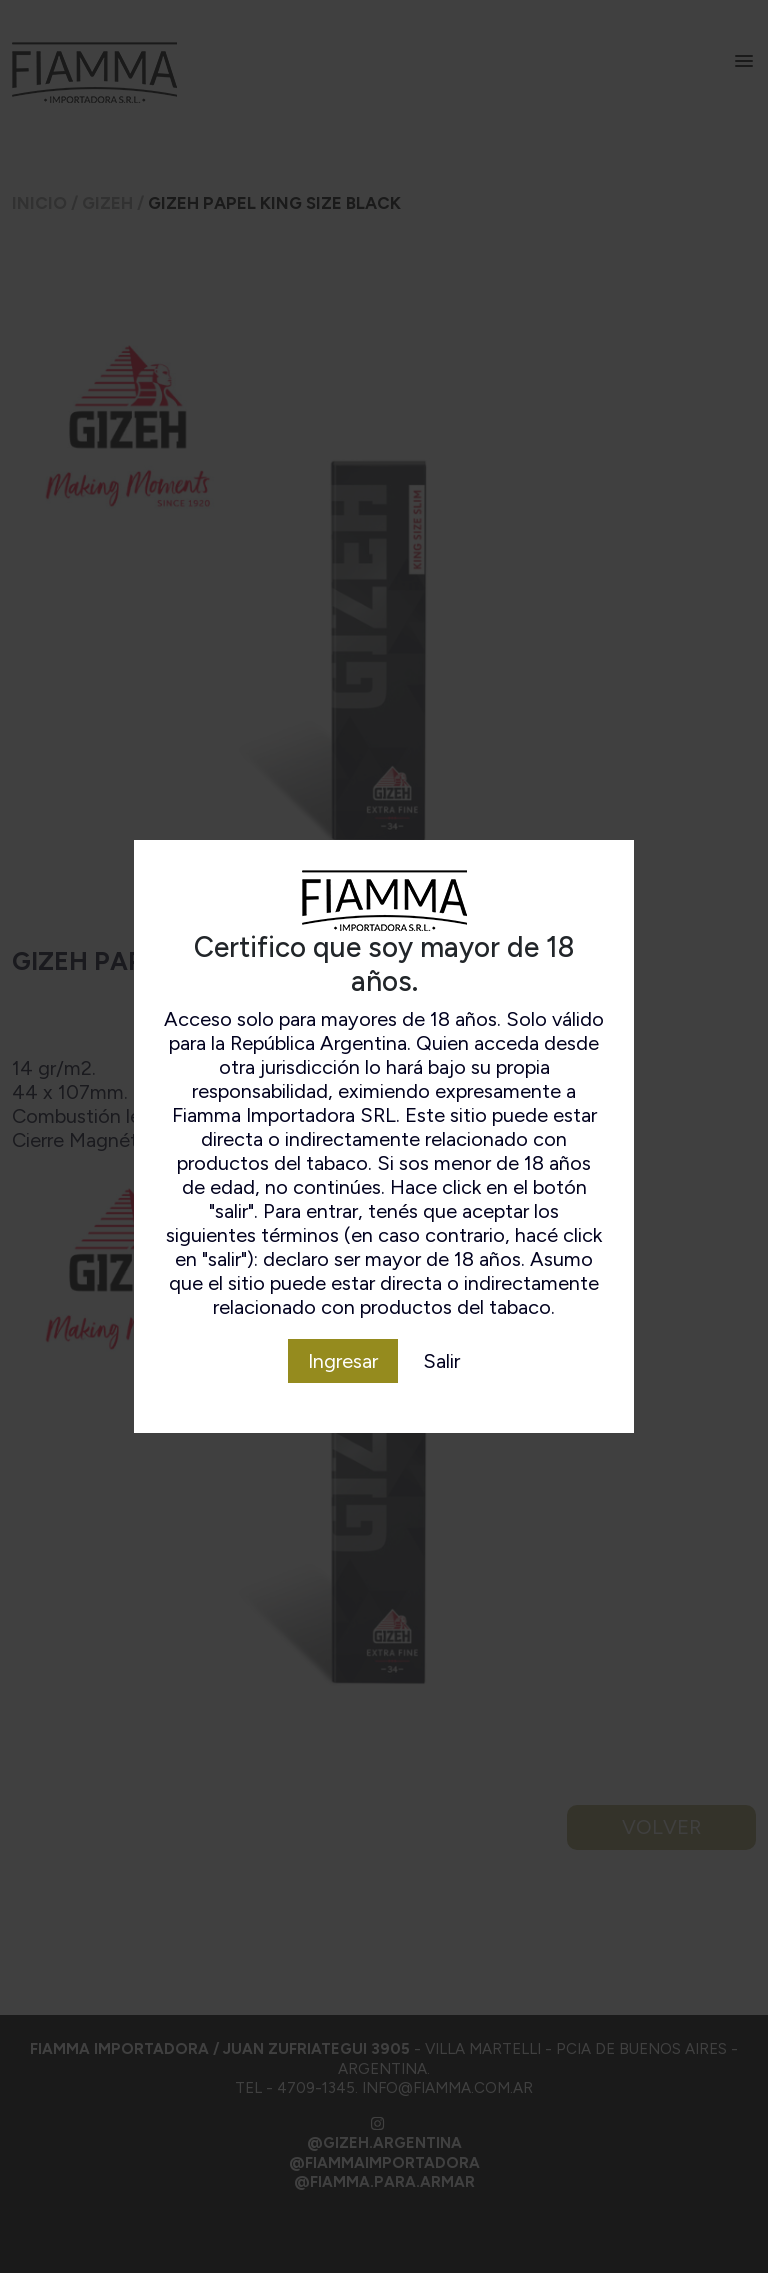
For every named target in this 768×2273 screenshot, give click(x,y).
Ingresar (343, 1361)
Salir (441, 1361)
